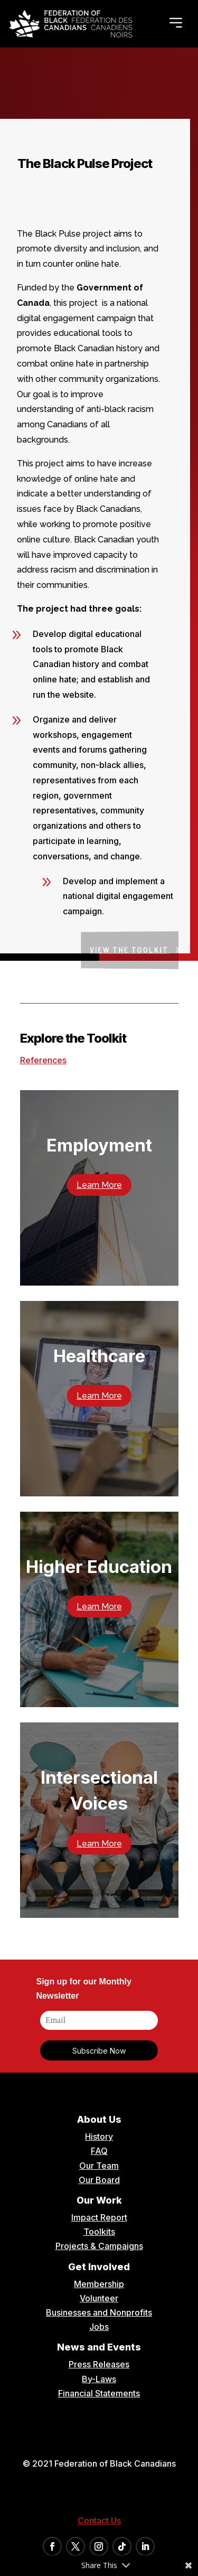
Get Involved (99, 2266)
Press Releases (99, 2364)
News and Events (99, 2347)
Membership (99, 2284)
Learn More (99, 1185)
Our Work (99, 2200)
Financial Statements (99, 2393)
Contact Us (99, 2520)
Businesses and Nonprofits (99, 2312)
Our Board (99, 2180)
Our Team (99, 2165)
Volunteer (99, 2298)
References (43, 1060)
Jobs (99, 2326)
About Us (99, 2119)
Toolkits (99, 2231)
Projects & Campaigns (99, 2246)
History (99, 2136)
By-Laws (99, 2379)
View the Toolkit (137, 949)
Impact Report (99, 2217)
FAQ (99, 2151)
